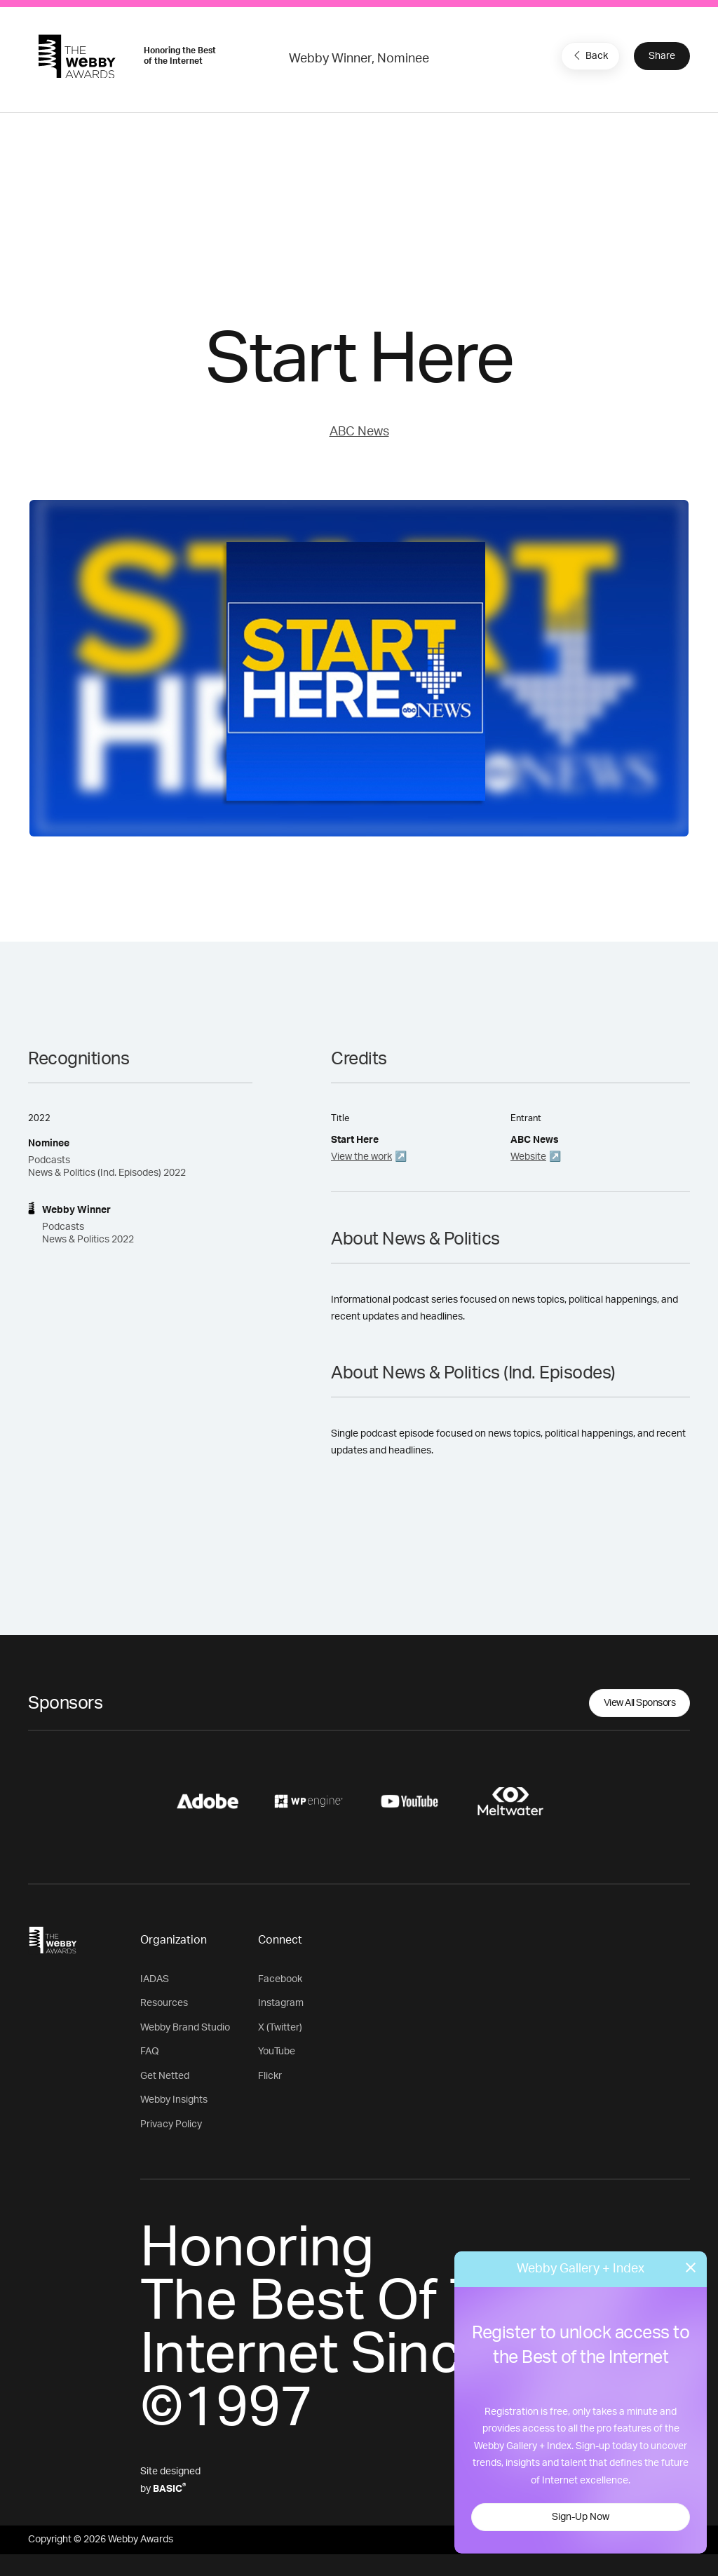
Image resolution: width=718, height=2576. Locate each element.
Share (662, 56)
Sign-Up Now (580, 2517)
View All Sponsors (640, 1703)
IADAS (154, 1979)
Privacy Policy (171, 2124)
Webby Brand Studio (185, 2028)
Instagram (281, 2003)
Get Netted (164, 2076)
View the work (361, 1157)
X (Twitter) (280, 2028)
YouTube (276, 2051)
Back (589, 55)
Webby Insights (174, 2100)
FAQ (149, 2051)
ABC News (359, 432)
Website (528, 1157)
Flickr (270, 2076)
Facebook (280, 1979)
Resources (164, 2003)
